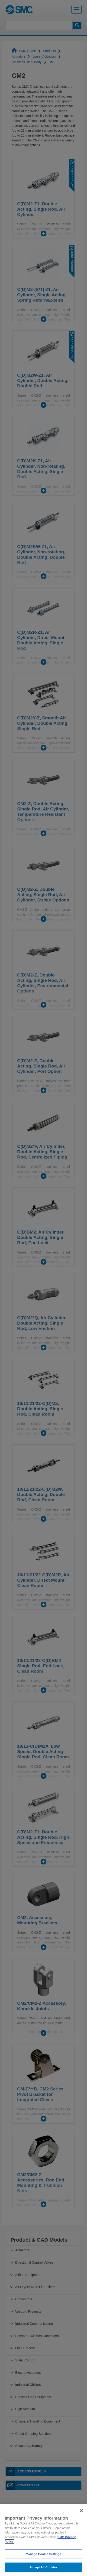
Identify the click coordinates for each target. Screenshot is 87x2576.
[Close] (81, 2517)
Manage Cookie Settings (43, 2560)
